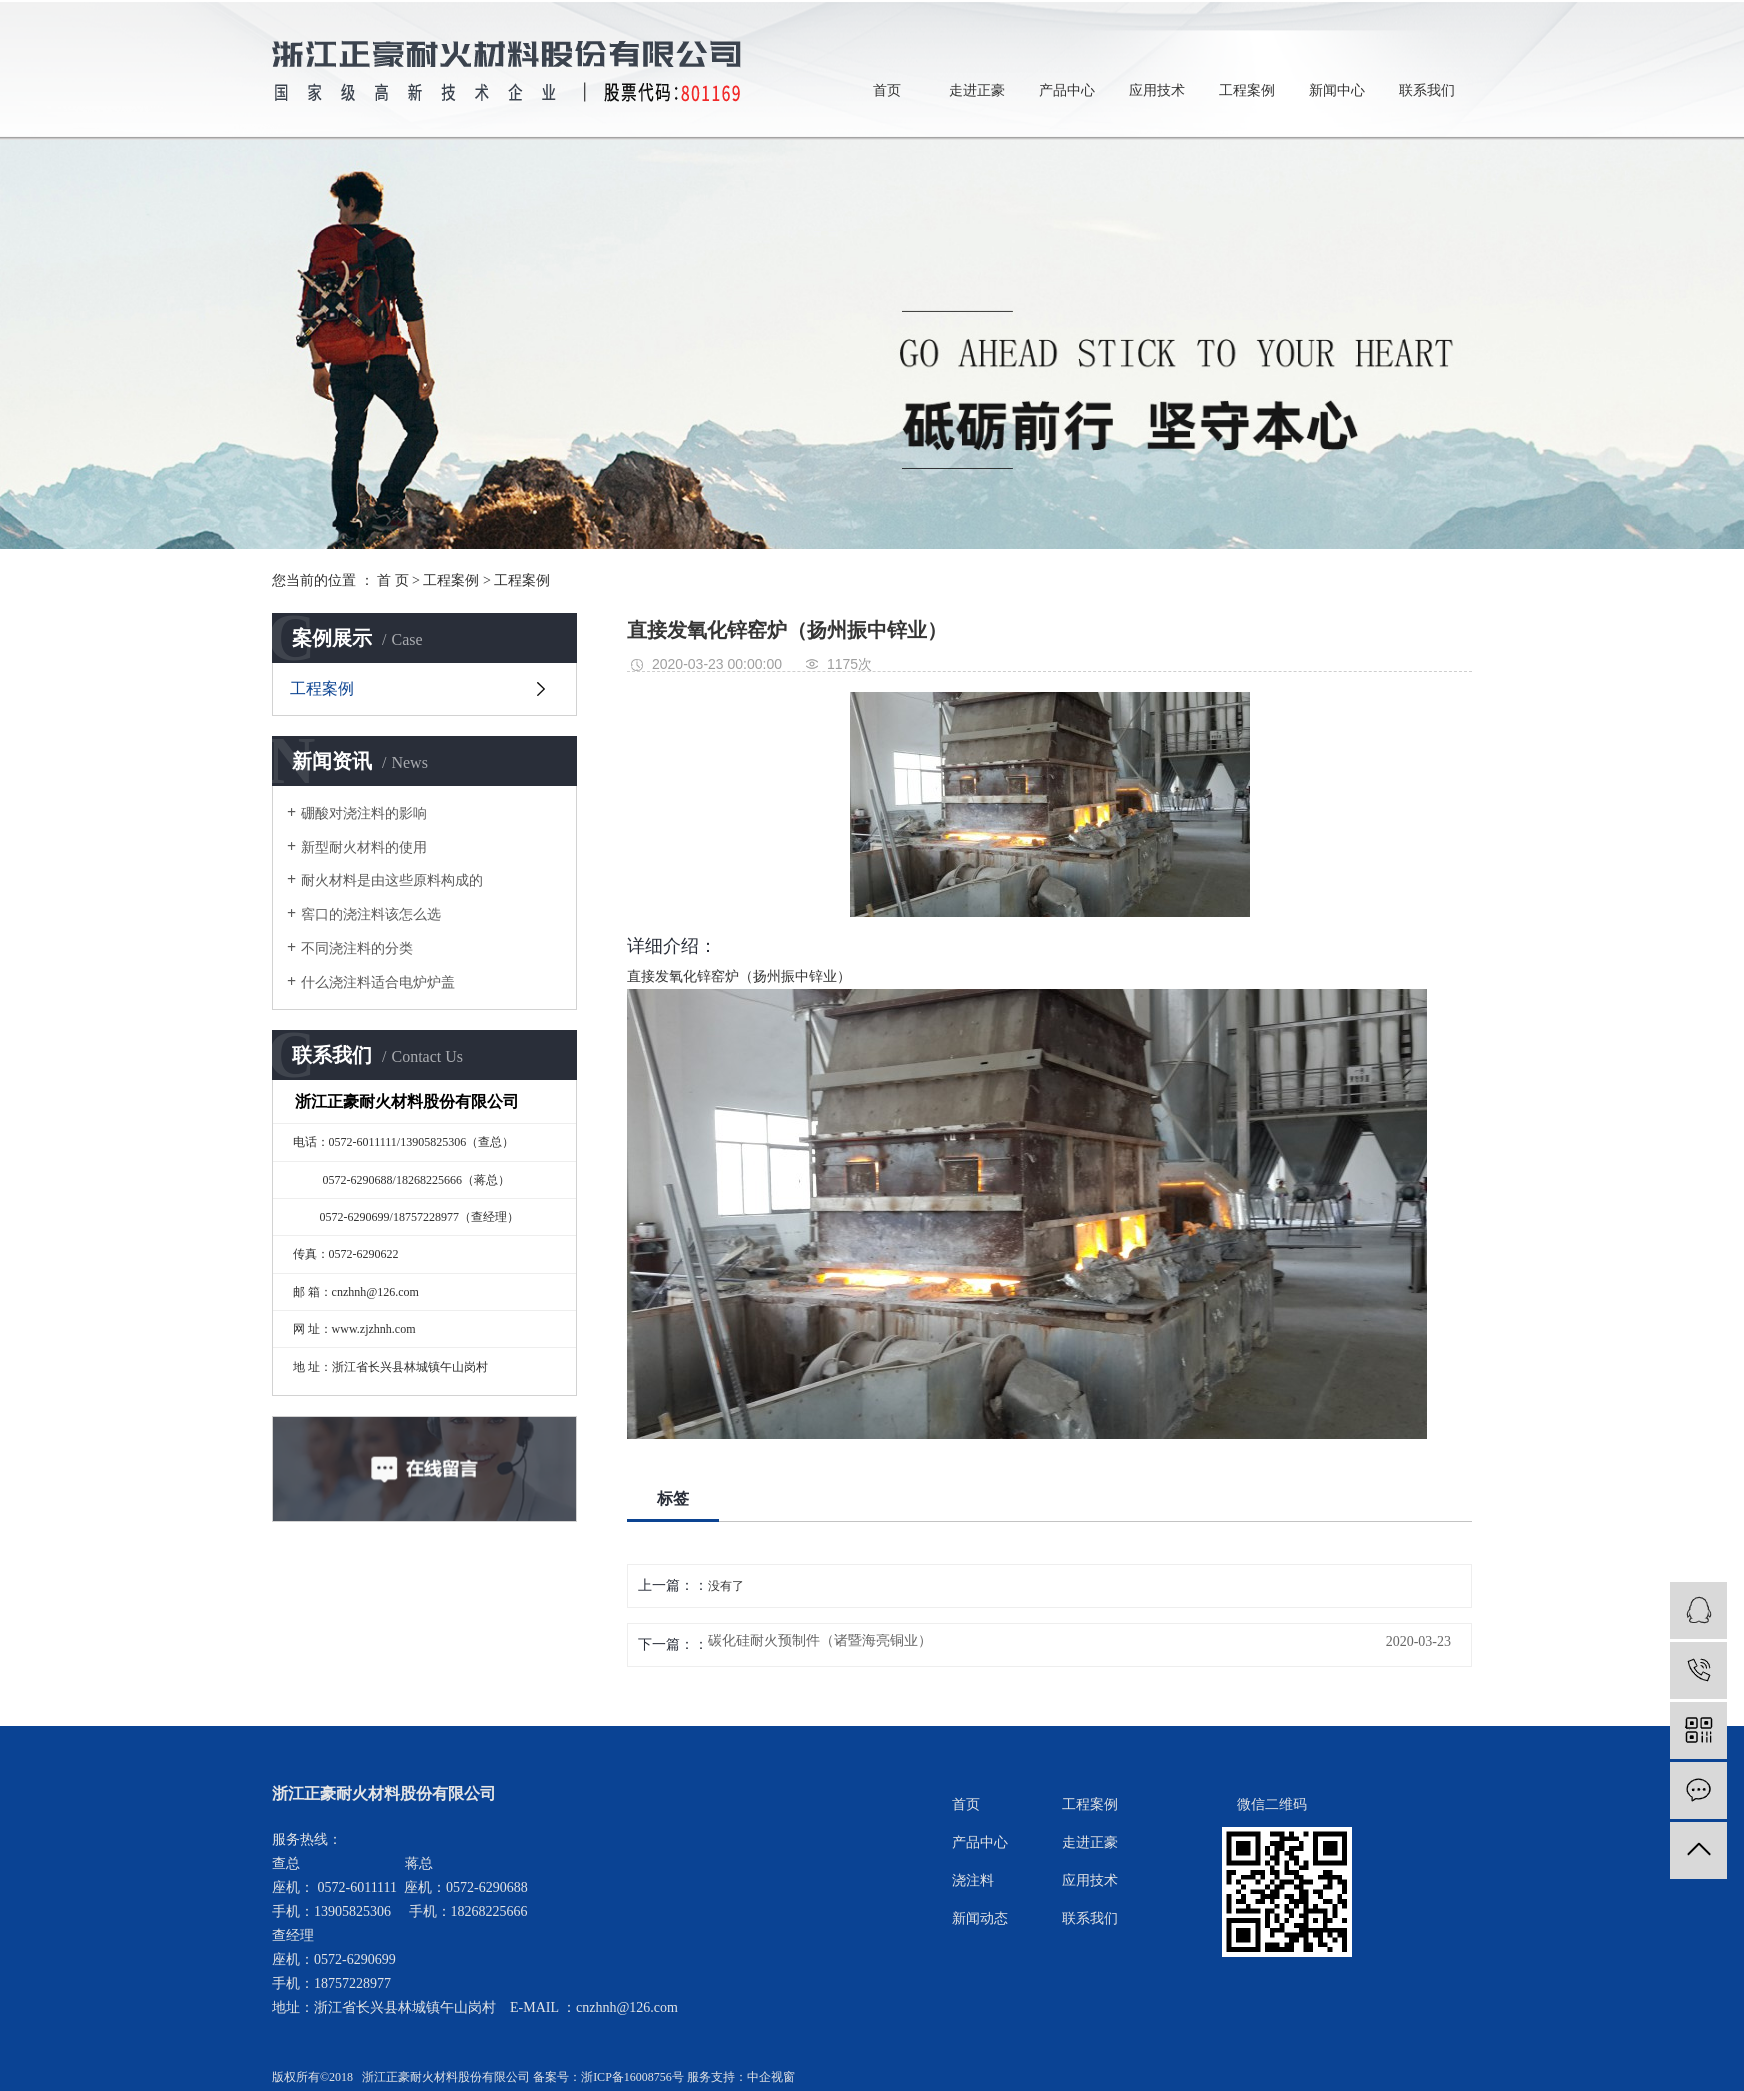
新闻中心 (1337, 90)
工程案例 (1247, 90)
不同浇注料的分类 (357, 948)
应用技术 (1157, 90)
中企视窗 (771, 2077)
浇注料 (973, 1880)
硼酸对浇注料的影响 (364, 813)
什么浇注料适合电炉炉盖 (378, 982)
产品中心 (1067, 90)
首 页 (393, 580)
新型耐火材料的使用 (364, 847)
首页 (887, 90)
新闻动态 (980, 1918)
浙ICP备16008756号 (632, 2077)
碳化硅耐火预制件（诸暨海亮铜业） (820, 1641)
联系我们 (1427, 90)
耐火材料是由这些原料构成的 (392, 880)
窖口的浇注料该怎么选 (371, 914)
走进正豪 (977, 90)
